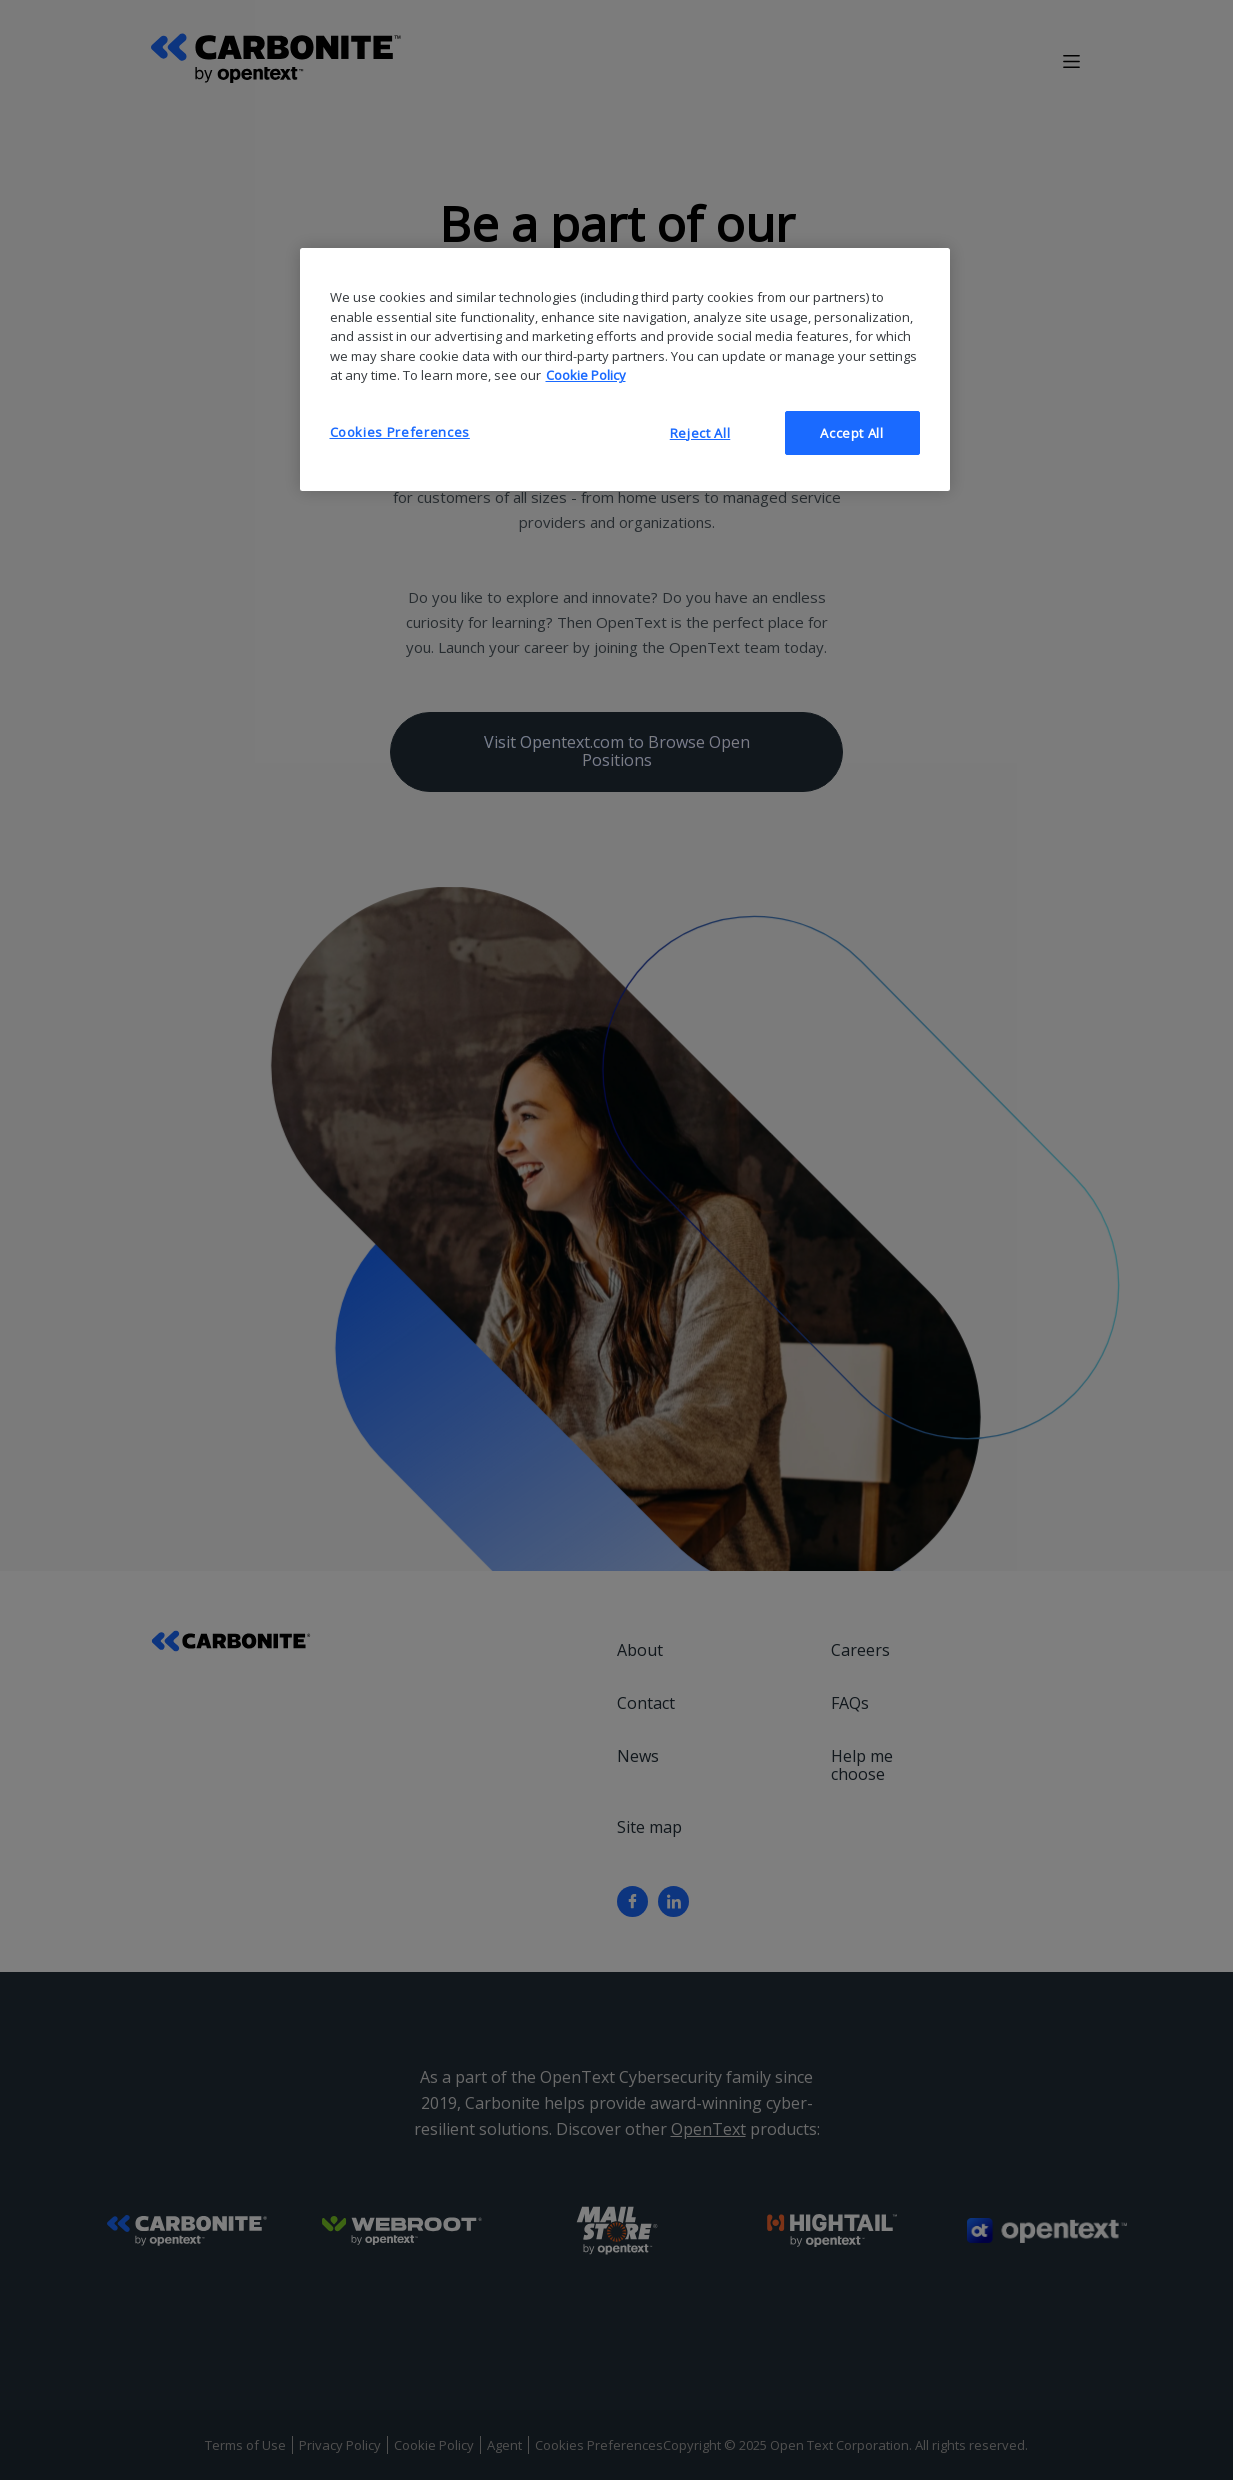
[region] (625, 369)
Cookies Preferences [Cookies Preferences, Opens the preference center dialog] (400, 432)
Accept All (852, 433)
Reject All (700, 433)
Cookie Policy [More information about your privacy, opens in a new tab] (586, 375)
